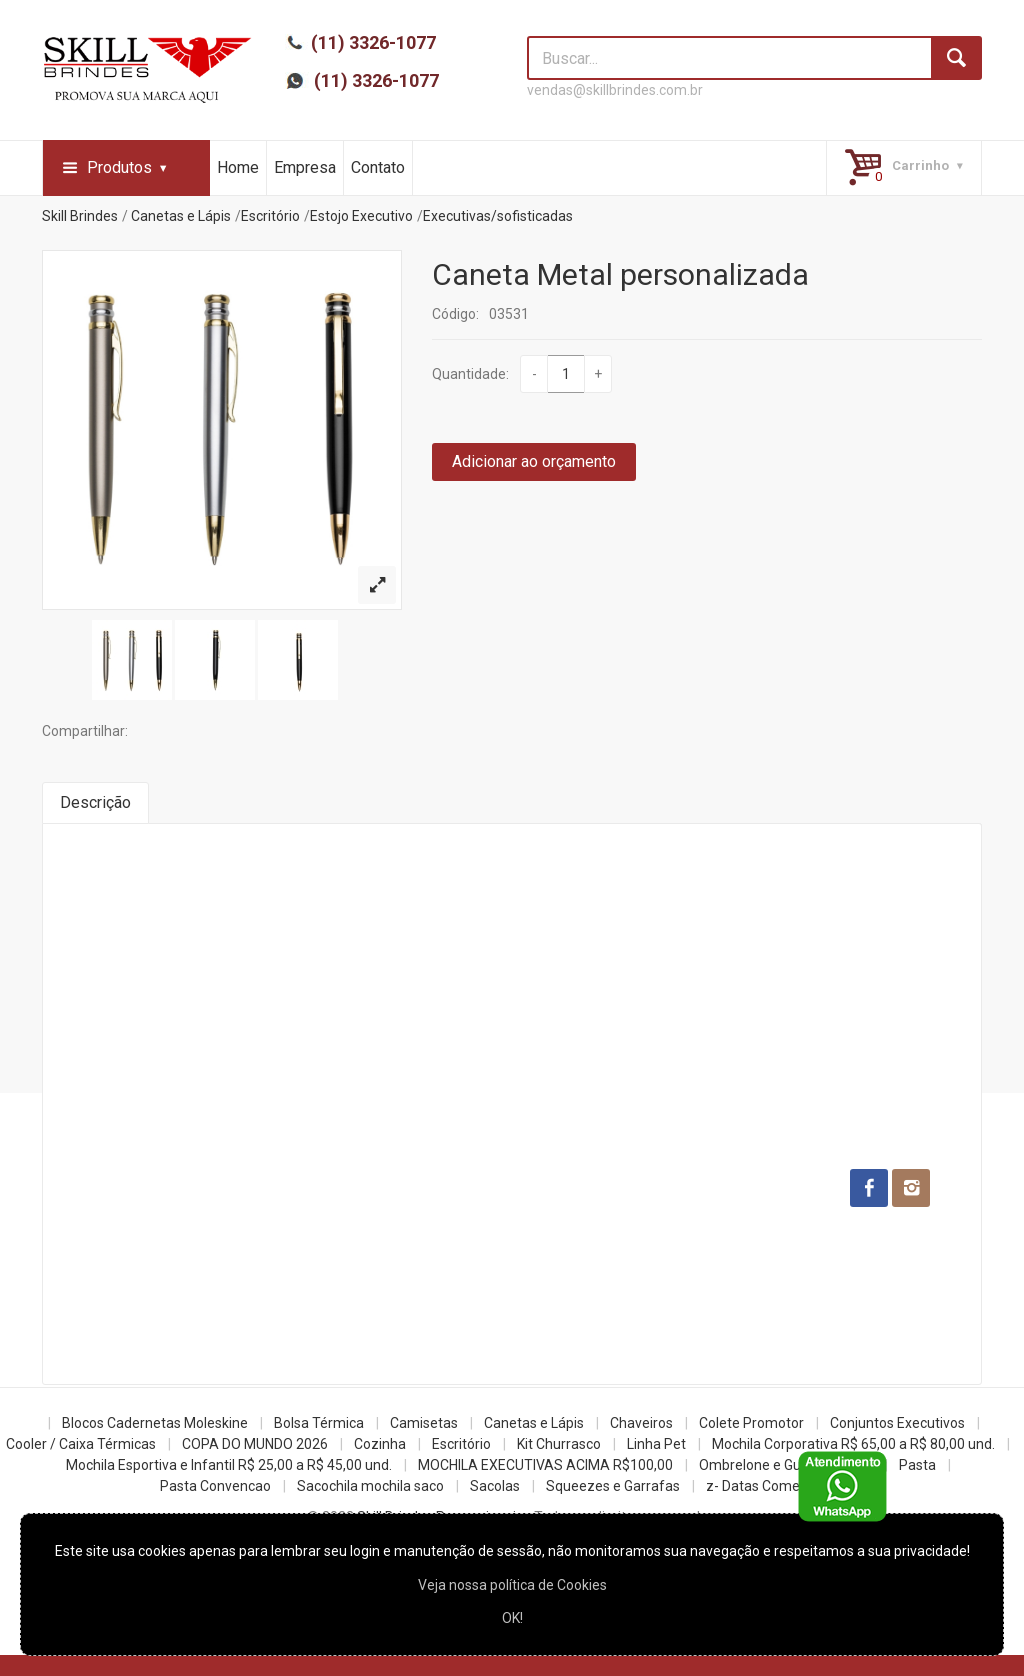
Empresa (305, 167)
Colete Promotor (751, 1423)
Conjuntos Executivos (897, 1423)
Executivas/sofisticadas (498, 216)
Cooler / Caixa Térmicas (81, 1444)
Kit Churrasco (559, 1444)
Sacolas (495, 1486)
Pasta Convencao (215, 1486)
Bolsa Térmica (319, 1423)
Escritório (270, 216)
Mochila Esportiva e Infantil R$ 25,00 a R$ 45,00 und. (229, 1465)
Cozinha (380, 1444)
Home (238, 167)
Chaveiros (641, 1423)
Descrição (95, 802)
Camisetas (424, 1423)
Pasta (917, 1465)
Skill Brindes (80, 216)
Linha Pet (656, 1444)
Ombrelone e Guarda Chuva (786, 1465)
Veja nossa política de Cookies (512, 1585)
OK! (512, 1618)
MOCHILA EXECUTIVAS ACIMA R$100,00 (545, 1465)
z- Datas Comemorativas (785, 1486)
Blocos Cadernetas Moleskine (155, 1423)
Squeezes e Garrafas (613, 1486)
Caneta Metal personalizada (620, 274)
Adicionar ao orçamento (534, 461)
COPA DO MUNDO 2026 (255, 1444)
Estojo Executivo (361, 216)
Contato (378, 167)
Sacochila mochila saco (370, 1486)
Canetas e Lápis (181, 216)
